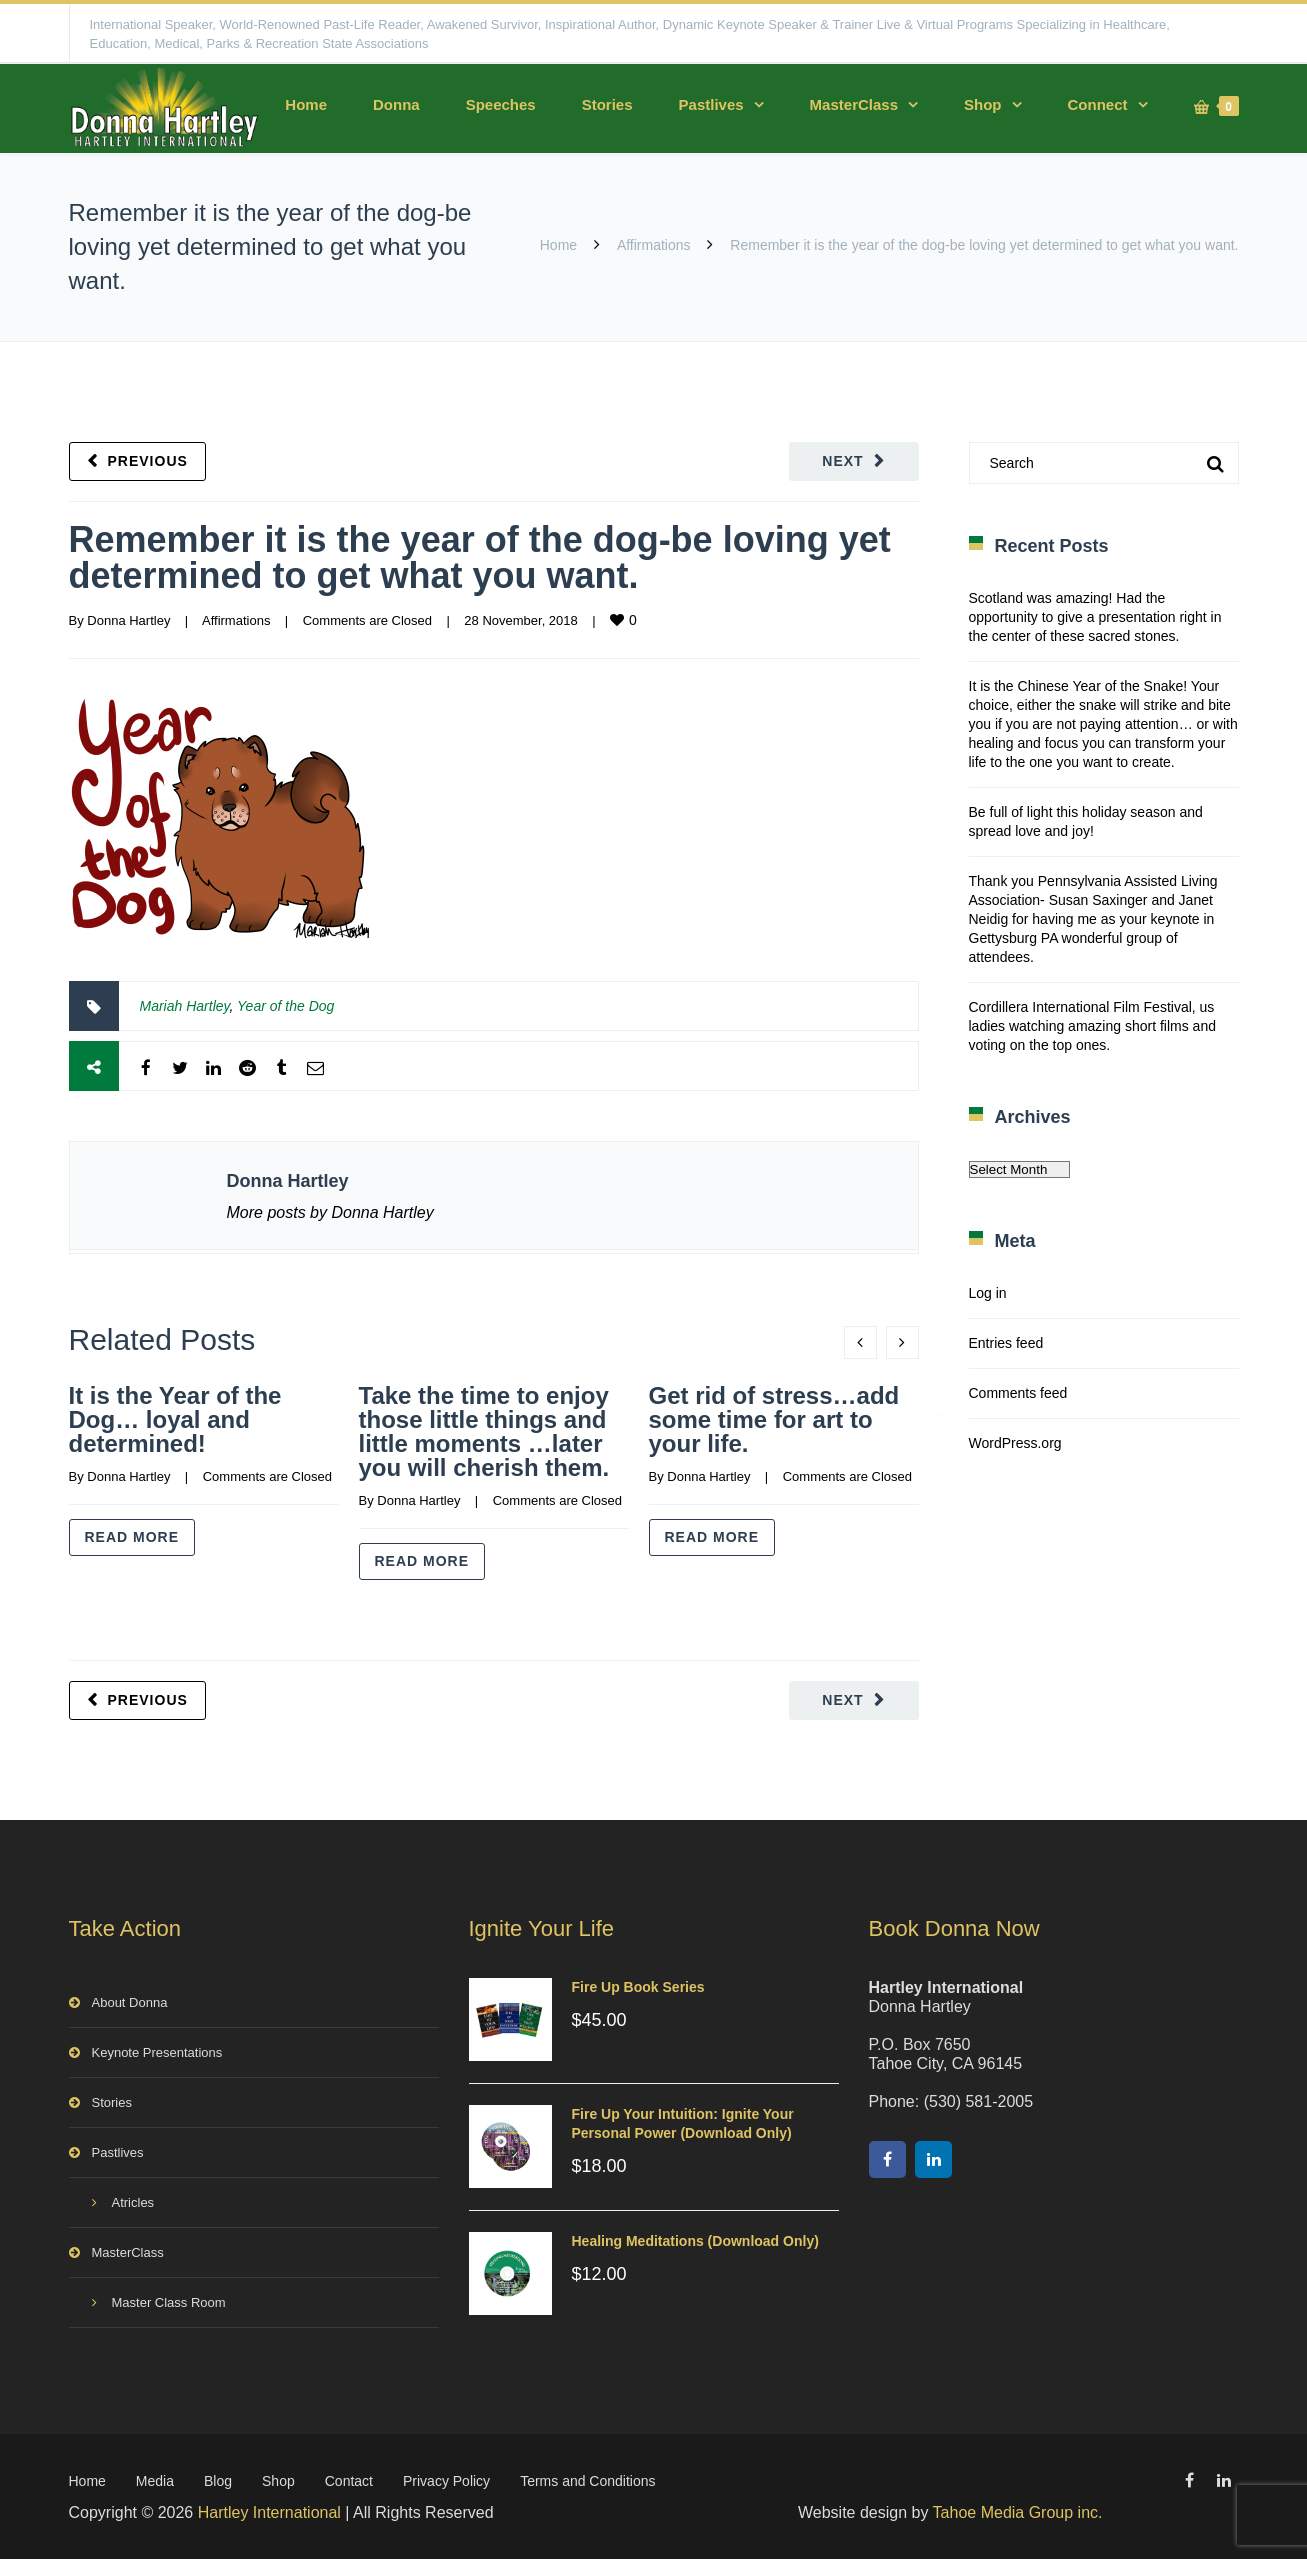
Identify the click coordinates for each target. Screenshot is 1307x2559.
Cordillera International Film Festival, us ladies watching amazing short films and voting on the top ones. (1092, 1026)
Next (842, 461)
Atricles (133, 2202)
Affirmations (654, 245)
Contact (349, 2481)
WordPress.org (1015, 1443)
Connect (1098, 104)
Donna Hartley (128, 620)
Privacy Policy (446, 2481)
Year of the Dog (285, 1006)
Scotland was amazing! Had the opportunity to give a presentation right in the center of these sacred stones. (1095, 617)
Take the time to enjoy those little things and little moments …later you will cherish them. (484, 1431)
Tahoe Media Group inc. (1018, 2512)
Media (155, 2481)
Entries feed (1006, 1343)
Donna (396, 104)
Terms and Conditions (587, 2481)
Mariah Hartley (185, 1006)
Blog (218, 2481)
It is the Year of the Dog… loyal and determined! (175, 1419)
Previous (148, 461)
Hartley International (269, 2512)
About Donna (130, 2002)
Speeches (501, 104)
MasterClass (854, 104)
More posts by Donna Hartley (330, 1212)
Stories (607, 104)
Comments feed (1018, 1393)
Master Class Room (169, 2302)
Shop (983, 104)
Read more (132, 1537)
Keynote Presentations (157, 2052)
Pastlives (711, 104)
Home (306, 104)
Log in (988, 1293)
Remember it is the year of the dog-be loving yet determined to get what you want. (480, 557)
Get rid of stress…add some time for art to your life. (774, 1419)
